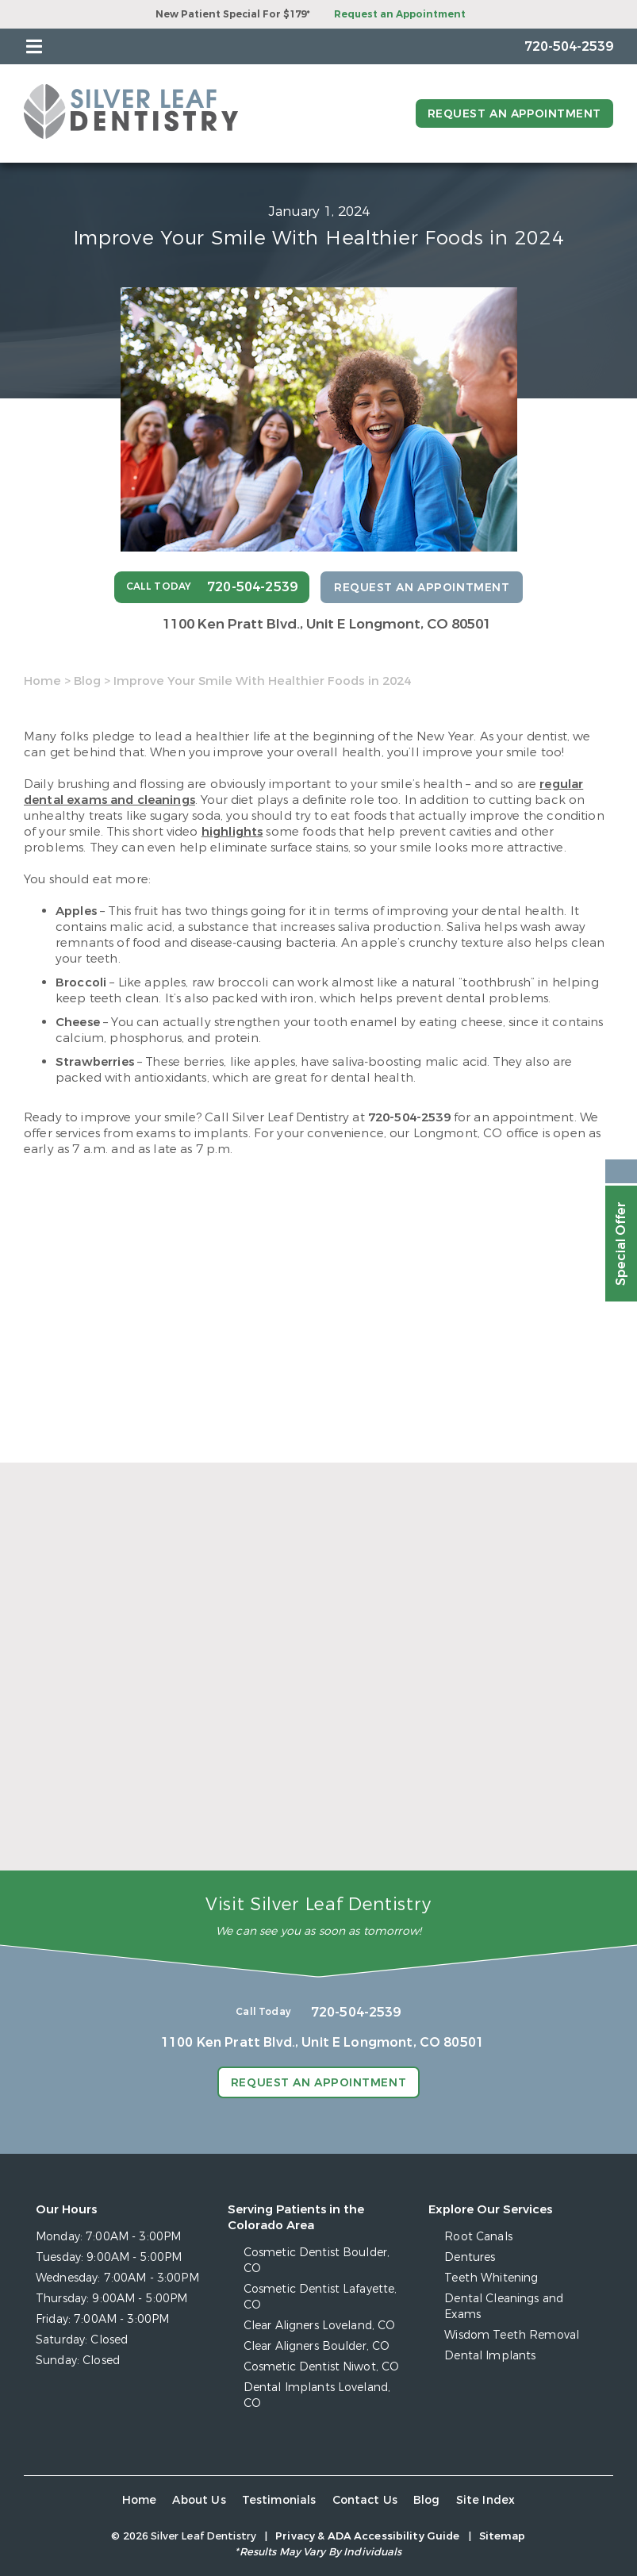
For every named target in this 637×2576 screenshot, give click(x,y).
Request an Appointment (400, 14)
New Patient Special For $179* (232, 14)
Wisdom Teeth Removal (511, 2335)
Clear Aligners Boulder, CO (317, 2346)
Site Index (486, 2500)
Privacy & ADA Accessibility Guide (367, 2536)
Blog (87, 681)
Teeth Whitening (491, 2278)
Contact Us (365, 2500)
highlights (232, 832)
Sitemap (502, 2536)
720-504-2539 (409, 1117)
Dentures (469, 2257)
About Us (198, 2500)
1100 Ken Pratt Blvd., (327, 624)
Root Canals (478, 2236)
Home (42, 681)
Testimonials (279, 2500)
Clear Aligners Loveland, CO (320, 2325)
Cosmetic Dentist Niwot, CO (322, 2366)
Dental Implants (489, 2355)
